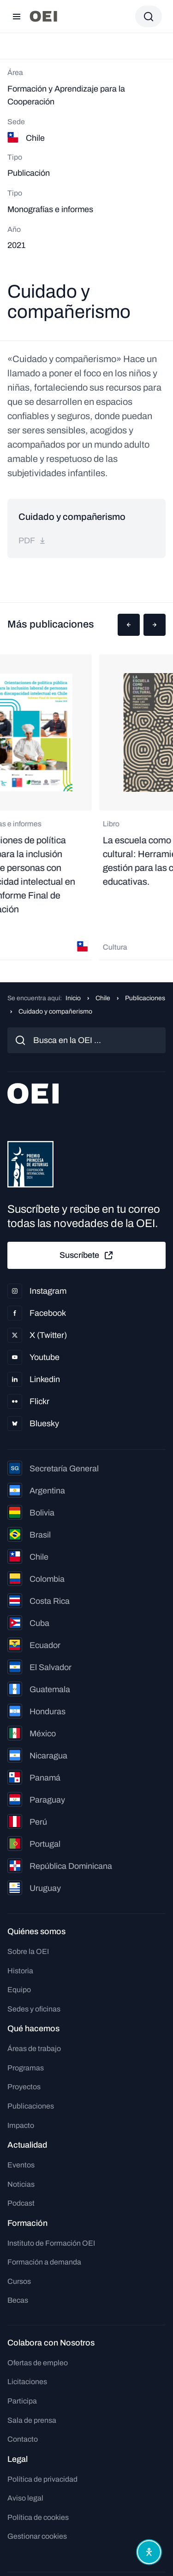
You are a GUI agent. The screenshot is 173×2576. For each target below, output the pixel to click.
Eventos (21, 2165)
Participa (22, 2401)
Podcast (21, 2203)
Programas (25, 2068)
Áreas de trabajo (34, 2048)
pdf (32, 540)
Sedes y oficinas (33, 2009)
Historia (20, 1971)
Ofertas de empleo (37, 2363)
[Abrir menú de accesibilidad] (149, 2552)
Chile (102, 998)
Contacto (22, 2439)
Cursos (19, 2281)
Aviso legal (25, 2498)
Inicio (73, 998)
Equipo (19, 1990)
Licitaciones (27, 2382)
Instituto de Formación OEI (51, 2243)
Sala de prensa (31, 2420)
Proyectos (24, 2087)
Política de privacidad (42, 2479)
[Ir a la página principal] (43, 16)
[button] (129, 625)
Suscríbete (87, 1255)
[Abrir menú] (16, 16)
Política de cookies (38, 2517)
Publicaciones (145, 998)
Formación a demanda (44, 2262)
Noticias (21, 2184)
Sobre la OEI (28, 1951)
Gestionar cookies (37, 2536)
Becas (17, 2300)
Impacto (20, 2125)
